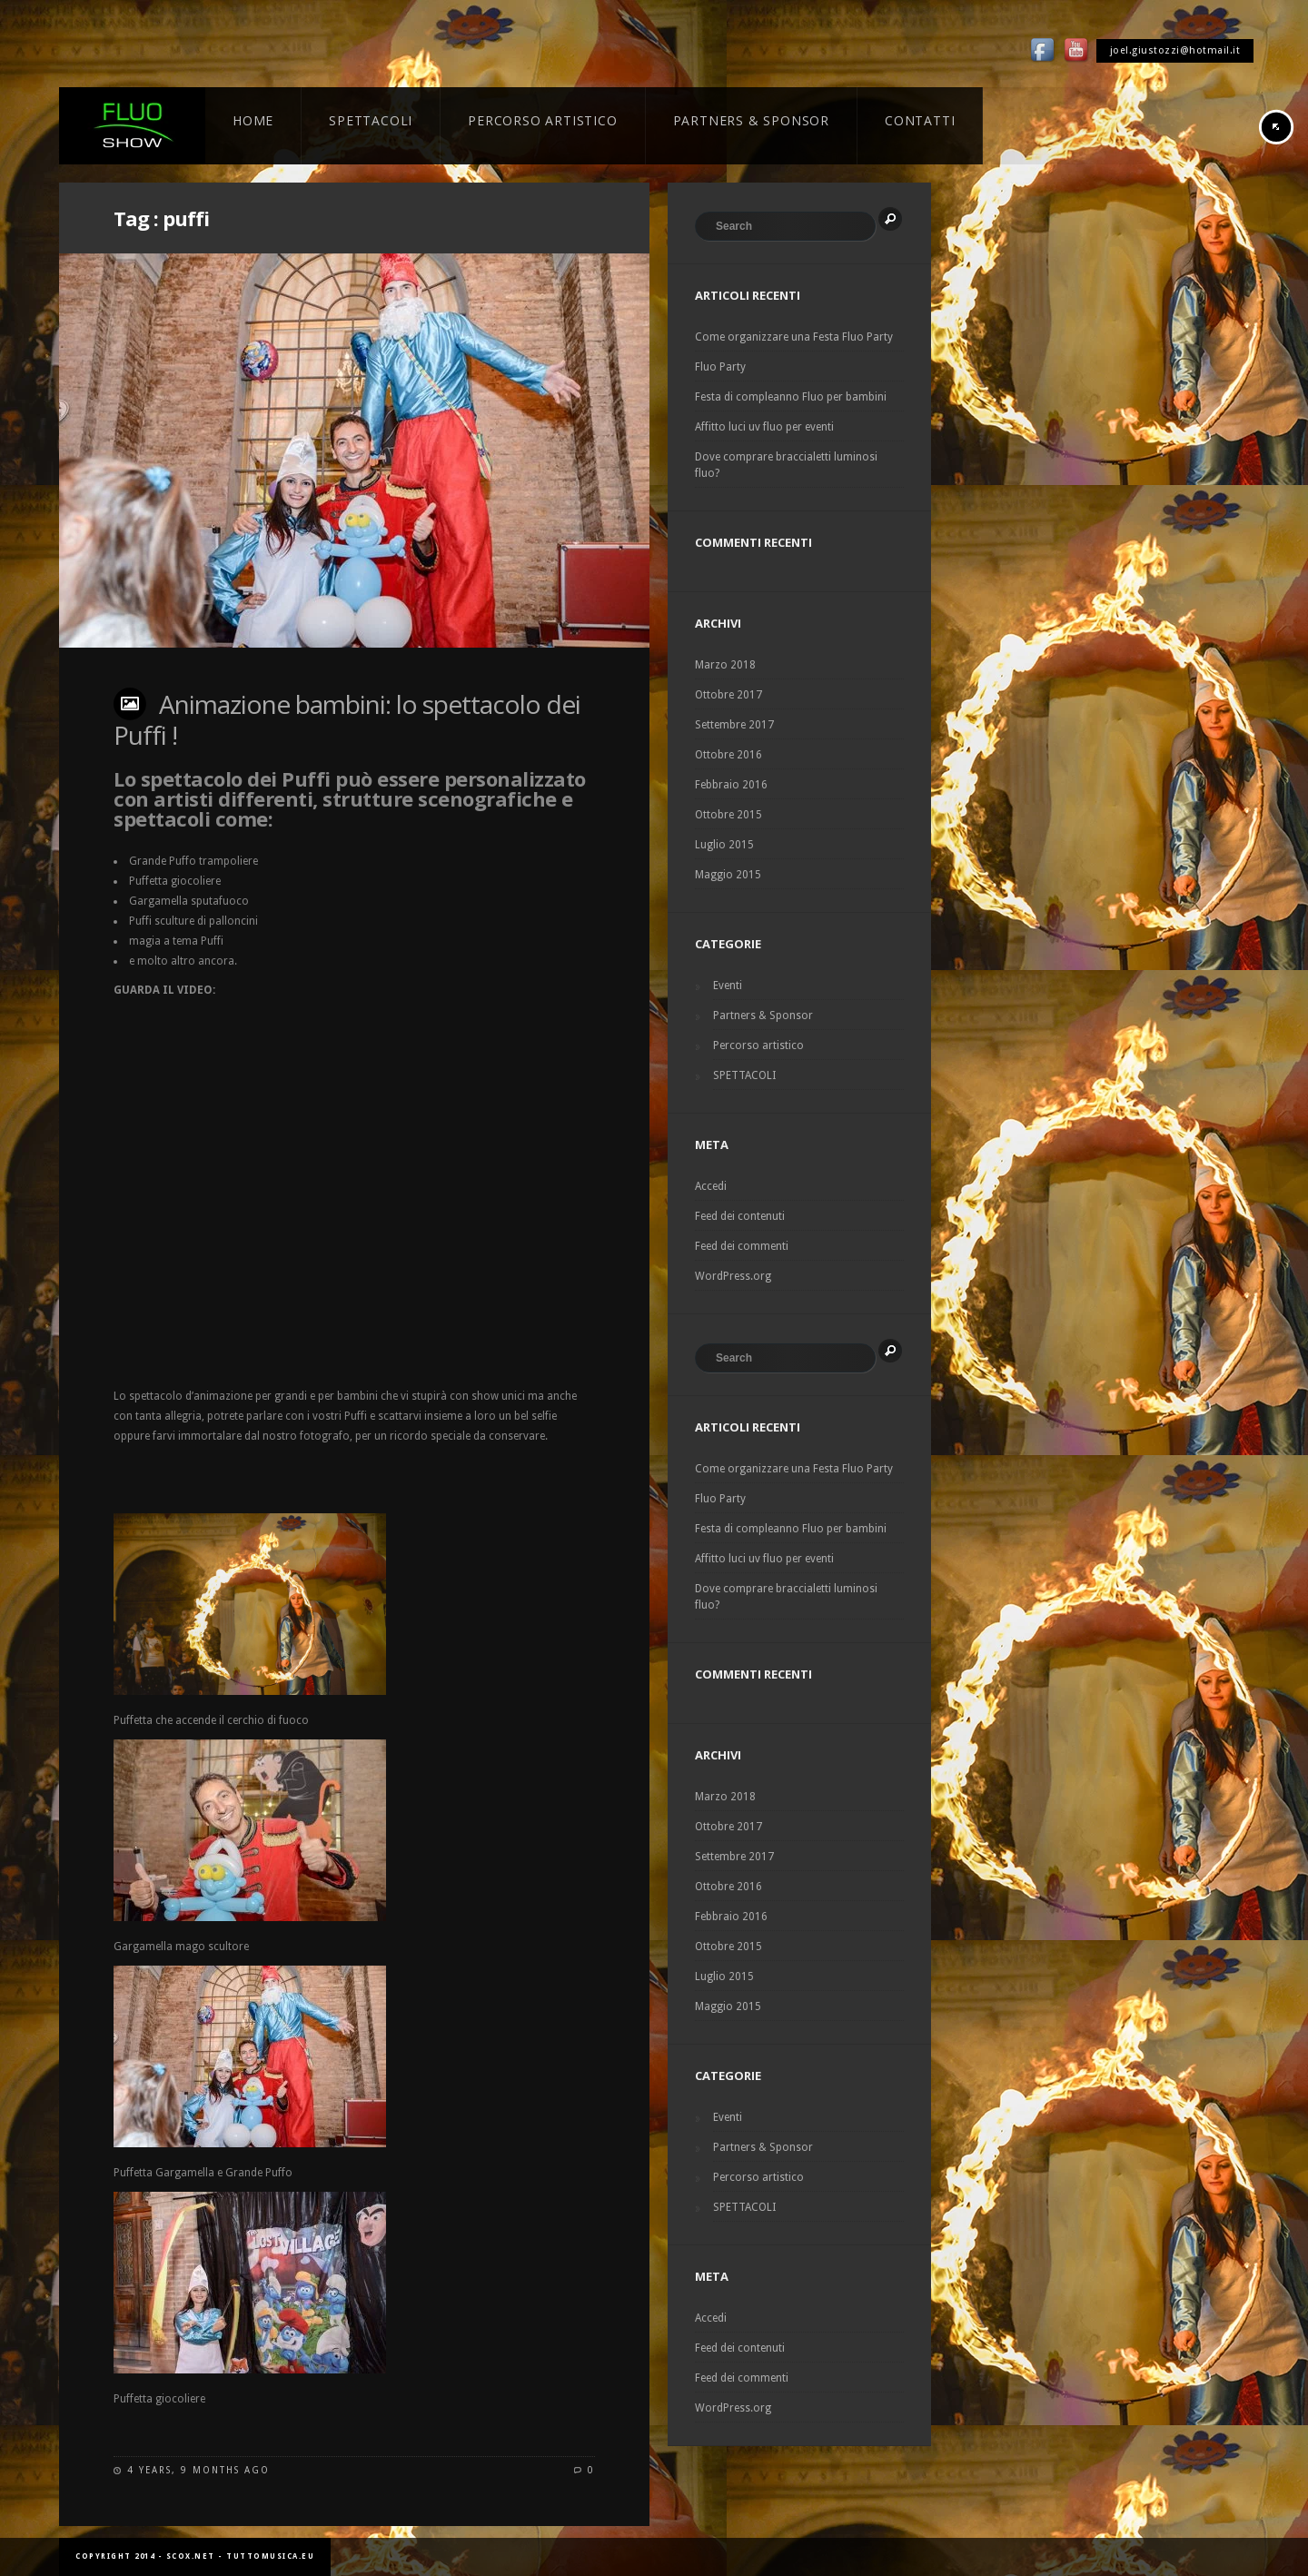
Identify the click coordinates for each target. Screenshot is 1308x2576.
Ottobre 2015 (728, 814)
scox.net (190, 2556)
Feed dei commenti (741, 1246)
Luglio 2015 (724, 844)
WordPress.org (733, 1276)
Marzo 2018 (725, 665)
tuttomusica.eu (270, 2556)
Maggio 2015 (728, 874)
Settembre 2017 (734, 724)
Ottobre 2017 (728, 695)
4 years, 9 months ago (198, 2470)
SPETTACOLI (744, 1075)
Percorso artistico (758, 1045)
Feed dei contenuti (740, 1216)
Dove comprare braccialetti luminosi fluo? (786, 465)
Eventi (727, 985)
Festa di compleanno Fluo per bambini (791, 397)
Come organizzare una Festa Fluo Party (794, 337)
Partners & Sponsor (763, 1015)
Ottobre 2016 (728, 754)
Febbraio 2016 (731, 784)
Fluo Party (720, 367)
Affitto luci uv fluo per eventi (764, 427)
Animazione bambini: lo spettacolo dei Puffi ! (347, 719)
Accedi (711, 1186)
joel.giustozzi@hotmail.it (1175, 50)
